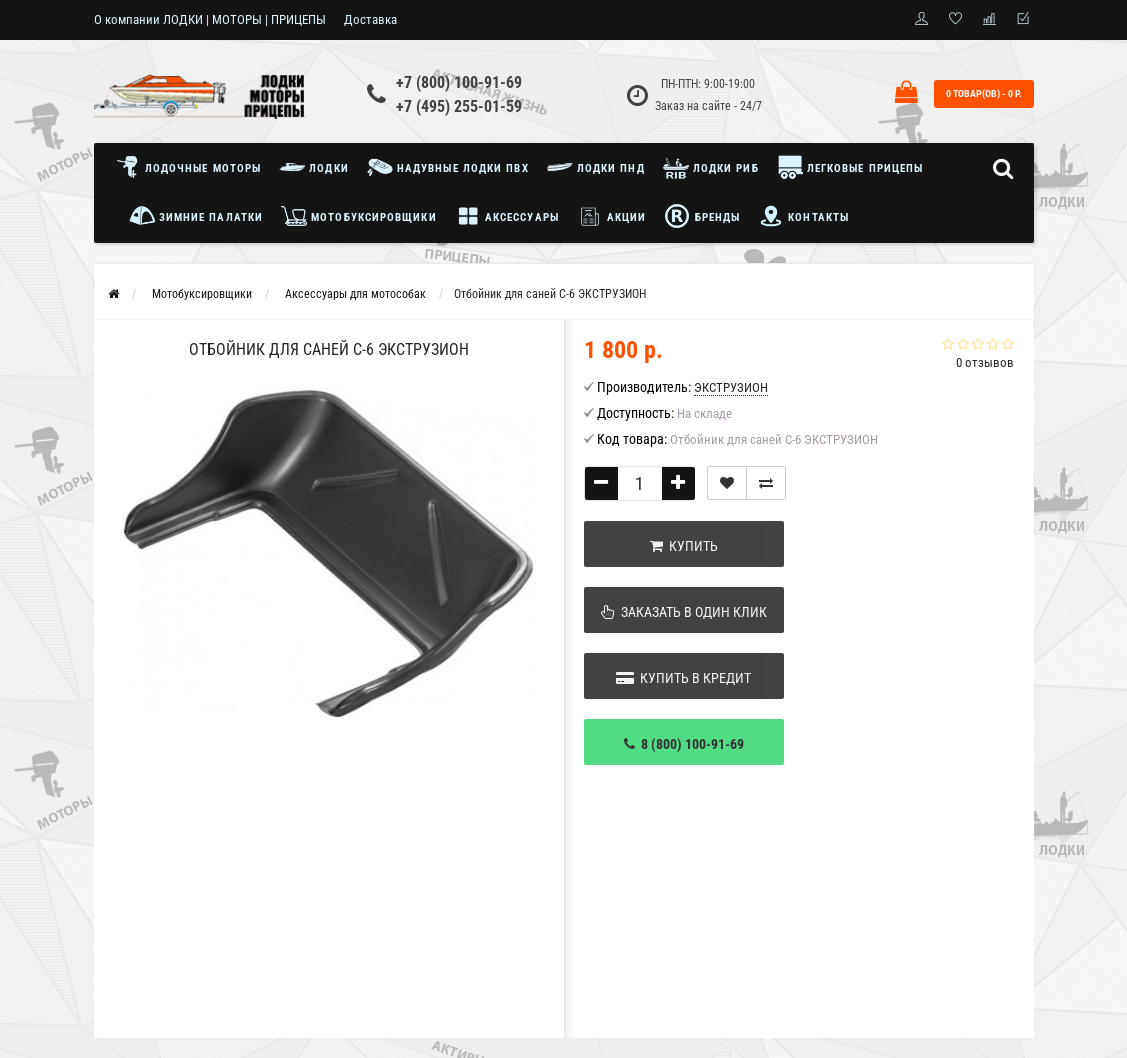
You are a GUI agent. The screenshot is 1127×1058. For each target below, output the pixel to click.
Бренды (702, 216)
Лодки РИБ (711, 167)
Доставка (370, 19)
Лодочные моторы (193, 167)
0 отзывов (985, 362)
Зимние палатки (196, 216)
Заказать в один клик (684, 612)
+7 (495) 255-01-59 (459, 106)
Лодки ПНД (596, 167)
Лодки (314, 167)
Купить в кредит (683, 678)
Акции (612, 216)
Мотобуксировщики (359, 216)
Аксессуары (507, 216)
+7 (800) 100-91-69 (459, 82)
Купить (684, 546)
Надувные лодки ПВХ (448, 167)
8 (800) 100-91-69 (684, 744)
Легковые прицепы (850, 167)
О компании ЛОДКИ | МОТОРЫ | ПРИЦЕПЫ (210, 19)
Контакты (803, 216)
